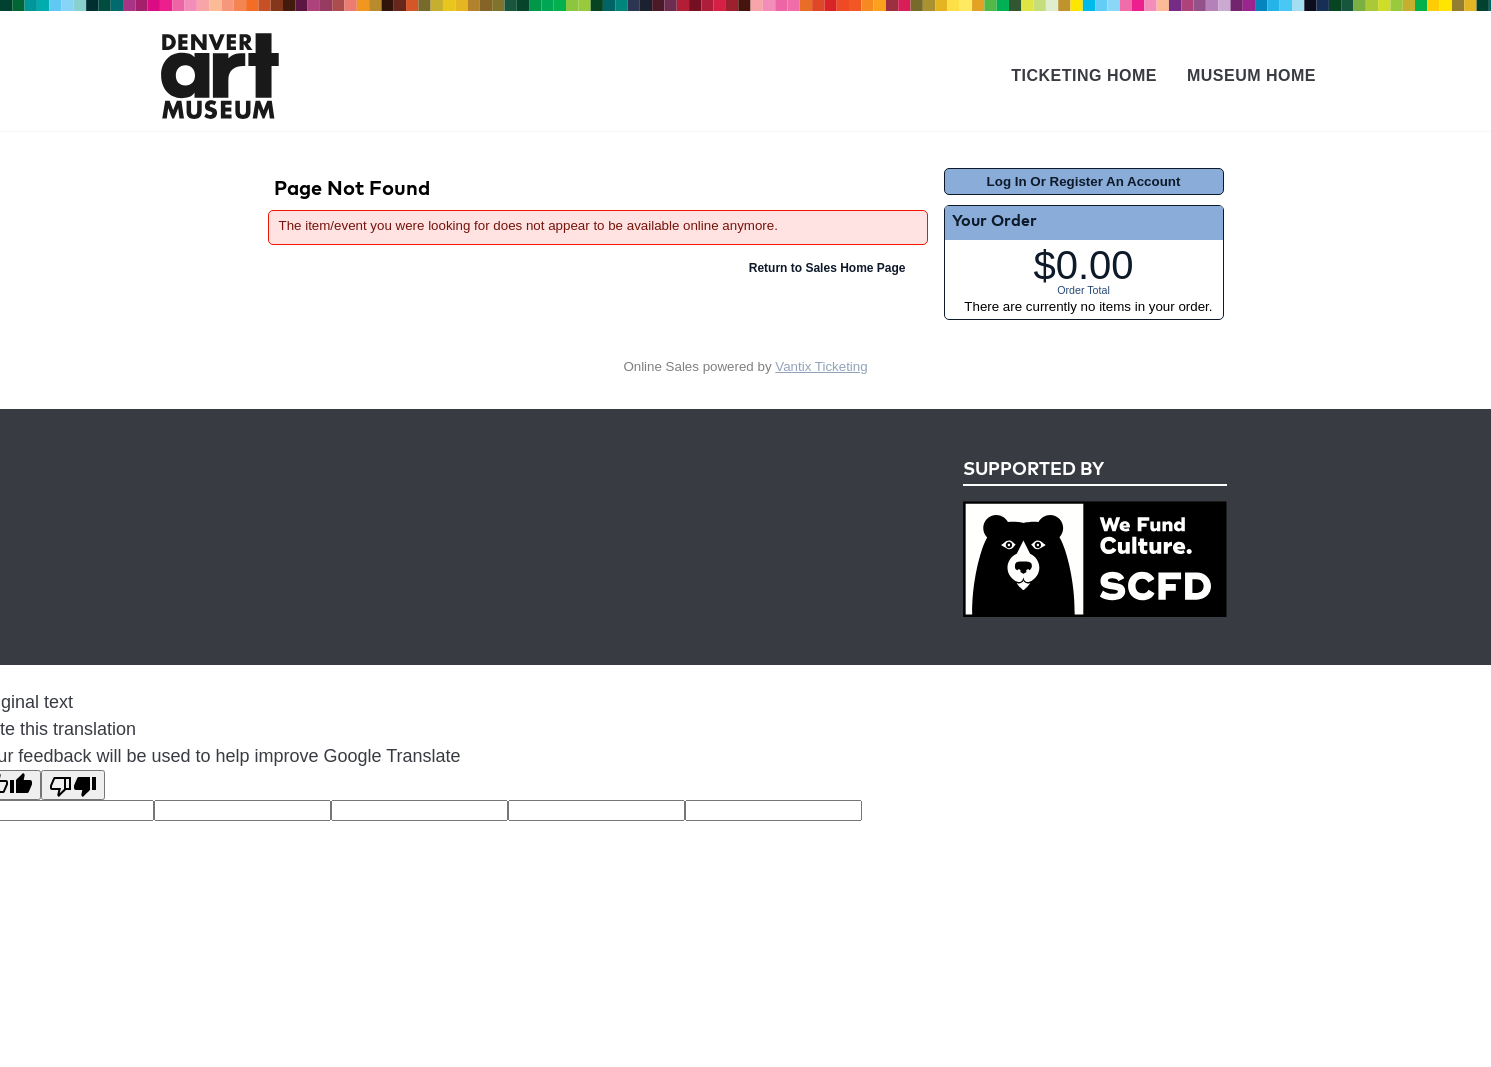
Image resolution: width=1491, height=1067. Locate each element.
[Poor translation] (73, 785)
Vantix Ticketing (821, 366)
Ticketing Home (1084, 75)
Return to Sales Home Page (827, 268)
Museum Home (1251, 75)
